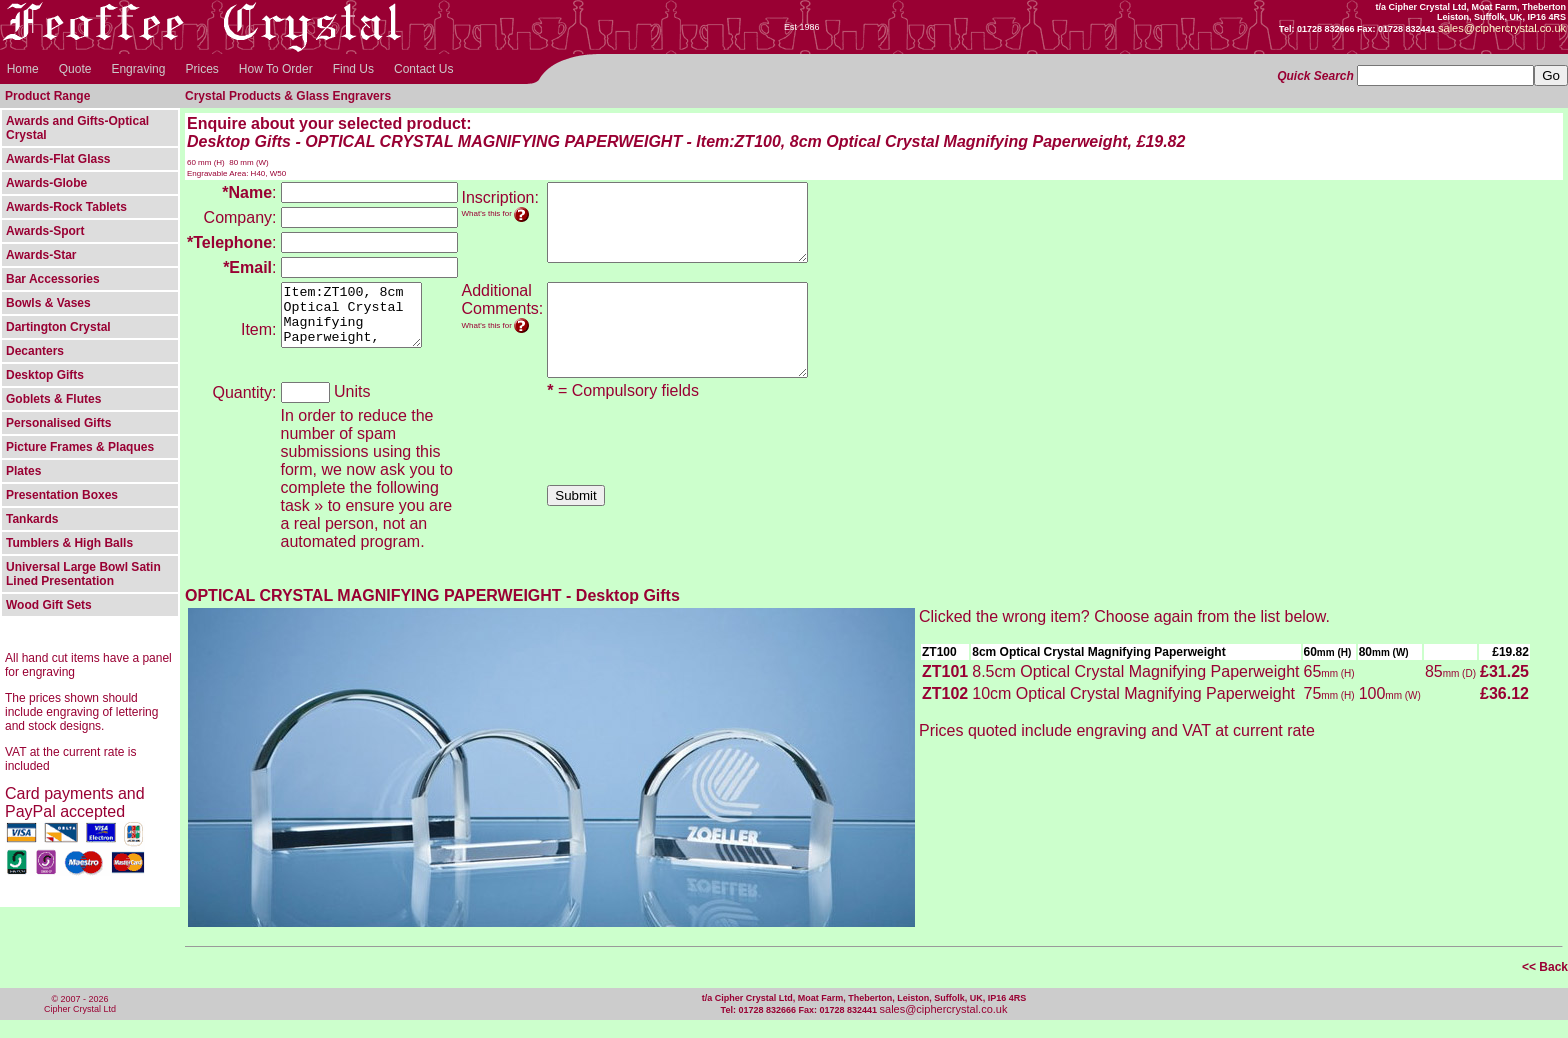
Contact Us (423, 69)
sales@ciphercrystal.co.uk (944, 1027)
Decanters (35, 351)
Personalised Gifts (58, 423)
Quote (75, 69)
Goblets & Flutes (53, 399)
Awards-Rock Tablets (66, 207)
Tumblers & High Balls (69, 543)
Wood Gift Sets (49, 605)
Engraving (138, 69)
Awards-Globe (46, 183)
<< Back (1545, 985)
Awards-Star (41, 255)
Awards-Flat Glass (58, 159)
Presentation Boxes (62, 495)
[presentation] (699, 464)
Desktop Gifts (45, 375)
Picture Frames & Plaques (80, 447)
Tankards (32, 519)
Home (23, 69)
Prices (201, 69)
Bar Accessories (53, 279)
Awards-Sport (45, 231)
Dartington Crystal (58, 327)
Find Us (353, 69)
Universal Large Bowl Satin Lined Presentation (83, 574)
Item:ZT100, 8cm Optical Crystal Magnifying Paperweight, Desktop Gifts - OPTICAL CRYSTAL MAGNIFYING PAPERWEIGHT (359, 321)
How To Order (276, 69)
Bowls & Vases (48, 303)
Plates (23, 471)
